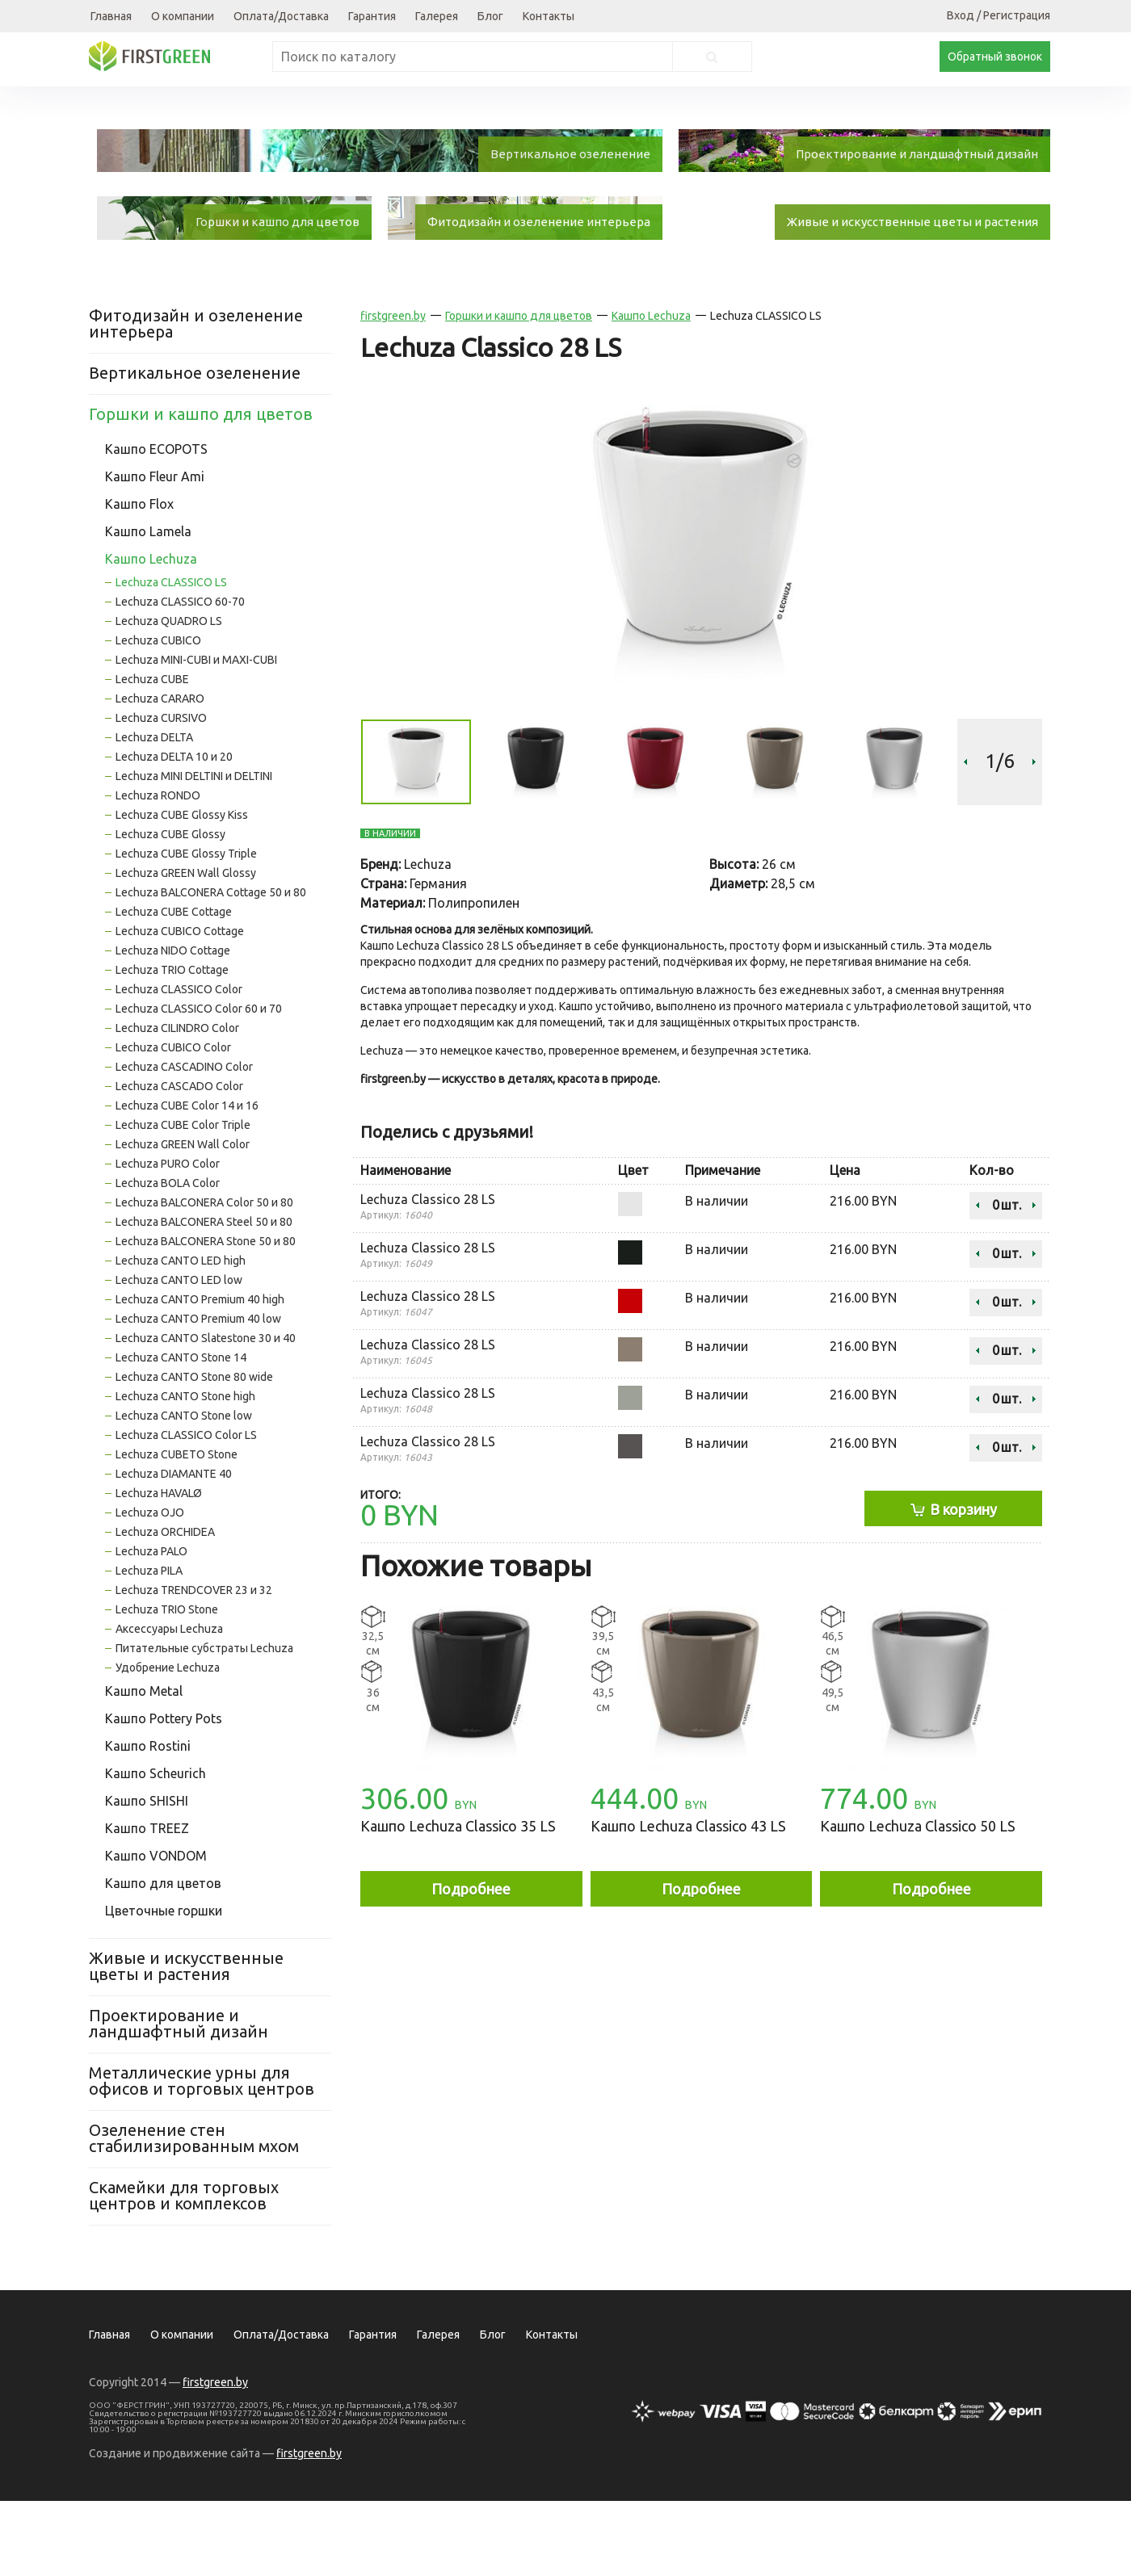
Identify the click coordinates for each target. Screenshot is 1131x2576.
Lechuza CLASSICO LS (171, 657)
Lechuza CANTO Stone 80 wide (194, 1451)
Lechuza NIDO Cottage (173, 1025)
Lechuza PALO (151, 1626)
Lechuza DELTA (154, 812)
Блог (490, 16)
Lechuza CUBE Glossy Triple (186, 928)
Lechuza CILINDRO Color (177, 1103)
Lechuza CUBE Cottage (174, 986)
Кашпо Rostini (148, 1821)
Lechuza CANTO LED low (179, 1355)
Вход (960, 15)
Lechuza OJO (150, 1587)
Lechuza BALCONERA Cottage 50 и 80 (211, 967)
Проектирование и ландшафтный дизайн (178, 2098)
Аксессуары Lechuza (169, 1703)
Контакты (548, 16)
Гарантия (372, 16)
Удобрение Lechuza (168, 1742)
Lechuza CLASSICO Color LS (186, 1510)
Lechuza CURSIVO (161, 793)
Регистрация (1016, 15)
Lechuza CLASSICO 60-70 (180, 676)
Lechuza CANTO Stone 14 (181, 1432)
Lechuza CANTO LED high (181, 1335)
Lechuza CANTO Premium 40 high (200, 1374)
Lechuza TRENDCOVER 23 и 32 (194, 1665)
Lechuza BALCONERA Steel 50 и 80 (204, 1296)
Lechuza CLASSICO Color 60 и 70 (199, 1083)
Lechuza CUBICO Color (173, 1122)
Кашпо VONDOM (156, 1931)
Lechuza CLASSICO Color (179, 1064)
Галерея (436, 16)
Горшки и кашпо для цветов (201, 489)
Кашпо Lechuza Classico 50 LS (917, 1901)
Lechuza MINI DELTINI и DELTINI (194, 851)
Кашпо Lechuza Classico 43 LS (688, 1901)
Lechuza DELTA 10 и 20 (174, 831)
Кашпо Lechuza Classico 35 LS (458, 1901)
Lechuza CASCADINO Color (184, 1141)
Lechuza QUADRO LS (169, 696)
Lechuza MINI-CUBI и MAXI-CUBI (196, 734)
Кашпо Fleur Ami (154, 551)
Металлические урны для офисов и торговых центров (201, 2155)
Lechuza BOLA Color (168, 1258)
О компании (182, 16)
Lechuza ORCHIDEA (165, 1607)
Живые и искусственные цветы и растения (186, 2041)
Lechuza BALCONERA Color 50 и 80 (204, 1277)
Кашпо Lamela (148, 606)
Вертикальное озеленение (195, 447)
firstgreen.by (393, 390)
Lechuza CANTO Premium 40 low (198, 1393)
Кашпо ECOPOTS (156, 524)
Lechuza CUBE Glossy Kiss (182, 889)
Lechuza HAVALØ (159, 1568)
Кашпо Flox (139, 579)
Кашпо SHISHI (146, 1876)
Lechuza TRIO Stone (167, 1684)
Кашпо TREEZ (147, 1903)
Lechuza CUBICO (158, 715)
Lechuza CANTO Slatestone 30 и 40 (206, 1413)
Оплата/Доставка (281, 16)
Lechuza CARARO (160, 773)
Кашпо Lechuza (151, 634)
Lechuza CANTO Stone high (185, 1471)
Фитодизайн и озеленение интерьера (196, 398)
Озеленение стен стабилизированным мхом (194, 2213)
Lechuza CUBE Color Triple (183, 1200)
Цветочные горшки (163, 1985)
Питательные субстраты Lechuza (204, 1723)
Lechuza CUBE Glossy (170, 909)
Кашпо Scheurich (155, 1848)
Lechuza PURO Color (168, 1238)
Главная (111, 16)
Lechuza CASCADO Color (179, 1161)
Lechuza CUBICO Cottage (180, 1006)
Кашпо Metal (144, 1766)
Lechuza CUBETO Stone (177, 1529)
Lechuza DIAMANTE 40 (174, 1548)
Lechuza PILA (149, 1645)
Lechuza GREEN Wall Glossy (186, 948)
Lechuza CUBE (152, 754)
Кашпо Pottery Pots (163, 1793)
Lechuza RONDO (158, 870)
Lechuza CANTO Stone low (184, 1490)
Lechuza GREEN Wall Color (183, 1219)
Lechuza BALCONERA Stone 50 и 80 (206, 1316)
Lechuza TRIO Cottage (172, 1044)
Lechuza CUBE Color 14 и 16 (187, 1180)
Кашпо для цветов (163, 1958)
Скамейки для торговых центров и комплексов (184, 2270)
